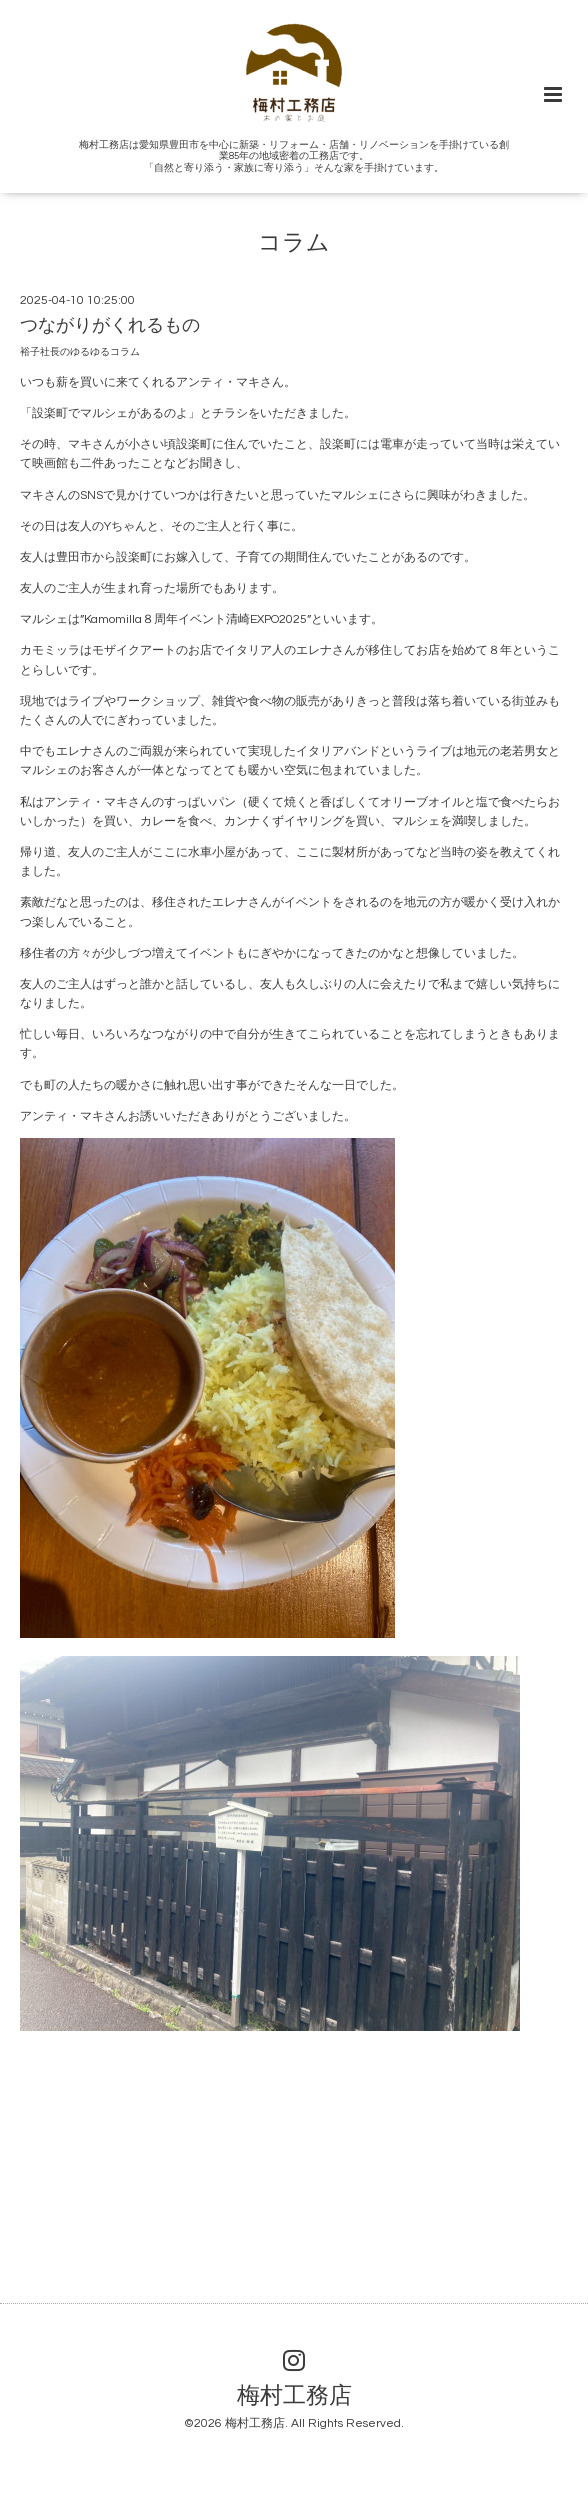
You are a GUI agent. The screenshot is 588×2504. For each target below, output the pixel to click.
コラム (294, 243)
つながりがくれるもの (110, 325)
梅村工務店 (294, 2395)
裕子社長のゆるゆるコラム (80, 352)
